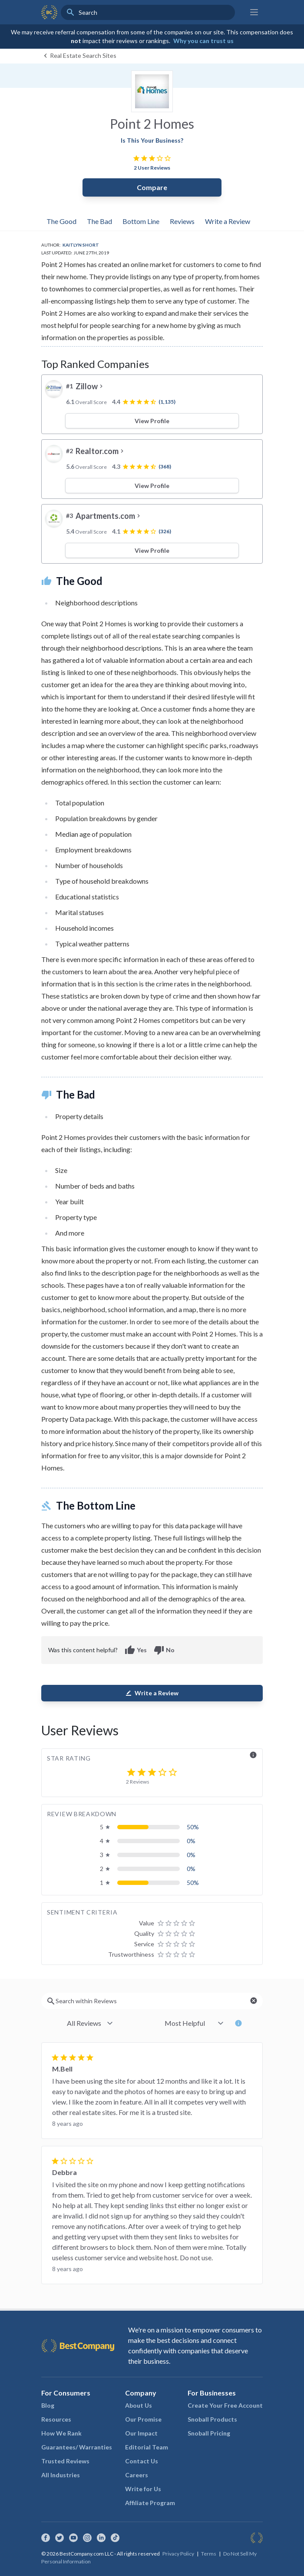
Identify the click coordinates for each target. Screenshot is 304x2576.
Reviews (182, 221)
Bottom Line (140, 221)
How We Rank (61, 2433)
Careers (136, 2475)
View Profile (152, 420)
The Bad (99, 221)
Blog (47, 2405)
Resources (56, 2419)
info (253, 1755)
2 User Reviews (152, 167)
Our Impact (141, 2433)
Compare (152, 187)
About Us (138, 2405)
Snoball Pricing (209, 2433)
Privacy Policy (178, 2553)
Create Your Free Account (225, 2405)
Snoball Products (212, 2419)
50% (193, 1827)
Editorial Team (146, 2447)
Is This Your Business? (152, 140)
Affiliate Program (150, 2502)
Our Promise (143, 2419)
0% (191, 1840)
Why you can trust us (203, 40)
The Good (61, 221)
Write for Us (143, 2488)
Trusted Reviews (65, 2461)
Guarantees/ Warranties (76, 2447)
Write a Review (227, 221)
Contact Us (141, 2461)
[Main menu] (254, 12)
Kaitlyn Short (81, 245)
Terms (208, 2553)
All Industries (60, 2475)
